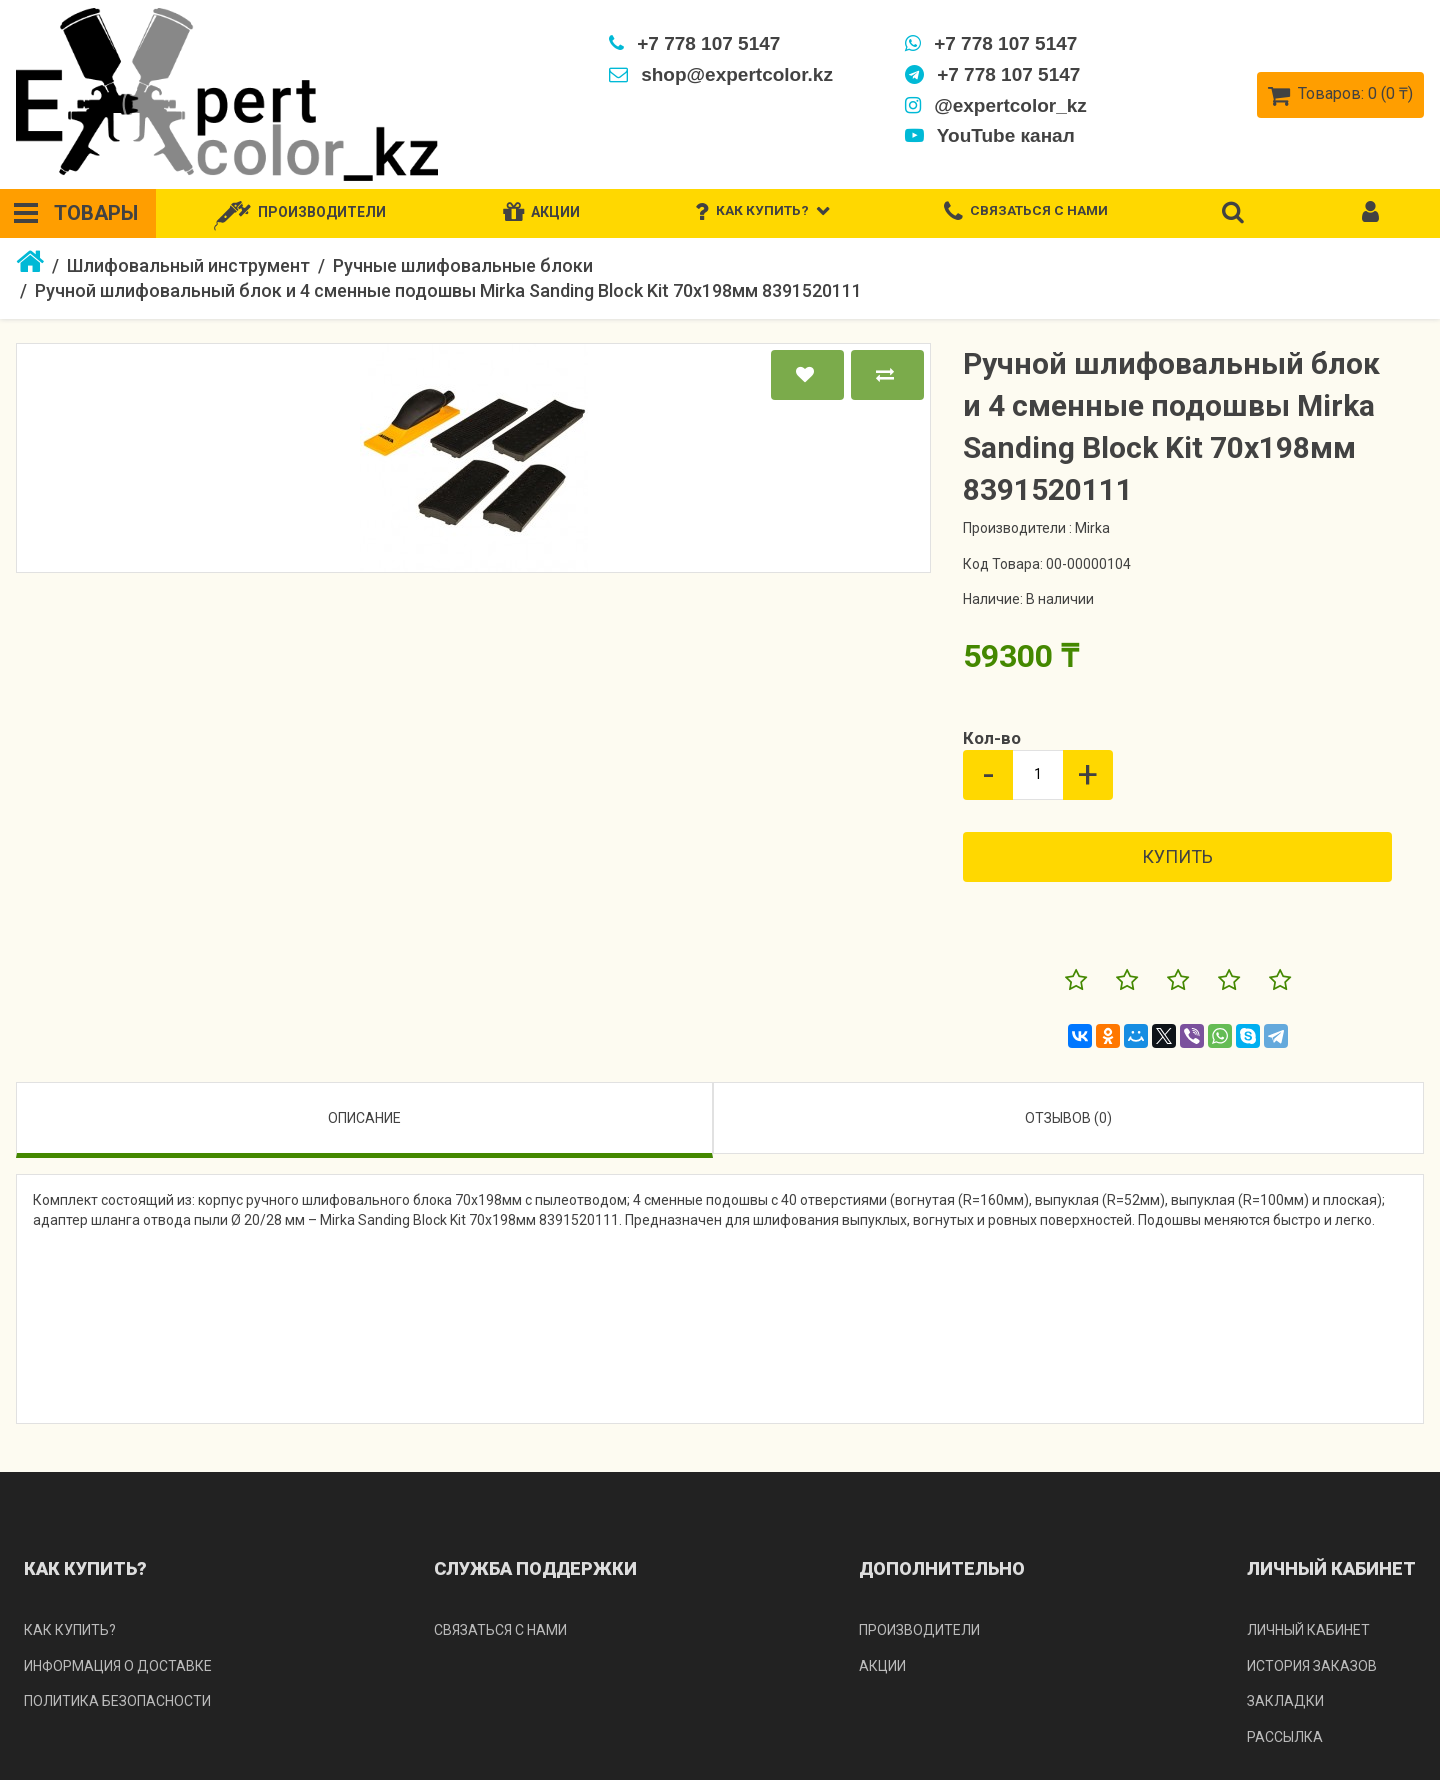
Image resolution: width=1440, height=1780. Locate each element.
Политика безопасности (117, 1701)
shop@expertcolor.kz (720, 74)
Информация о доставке (118, 1666)
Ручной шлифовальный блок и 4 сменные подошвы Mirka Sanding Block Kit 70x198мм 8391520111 (448, 290)
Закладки (1285, 1701)
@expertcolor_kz (995, 105)
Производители (919, 1630)
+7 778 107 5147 (693, 43)
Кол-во (992, 738)
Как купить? (70, 1630)
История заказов (1312, 1666)
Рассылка (1285, 1737)
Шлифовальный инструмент (188, 265)
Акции (882, 1666)
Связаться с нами (500, 1630)
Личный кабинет (1308, 1630)
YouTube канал (989, 135)
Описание (364, 1118)
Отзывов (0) (1068, 1118)
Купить (1177, 856)
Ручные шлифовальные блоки (463, 265)
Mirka (1092, 528)
